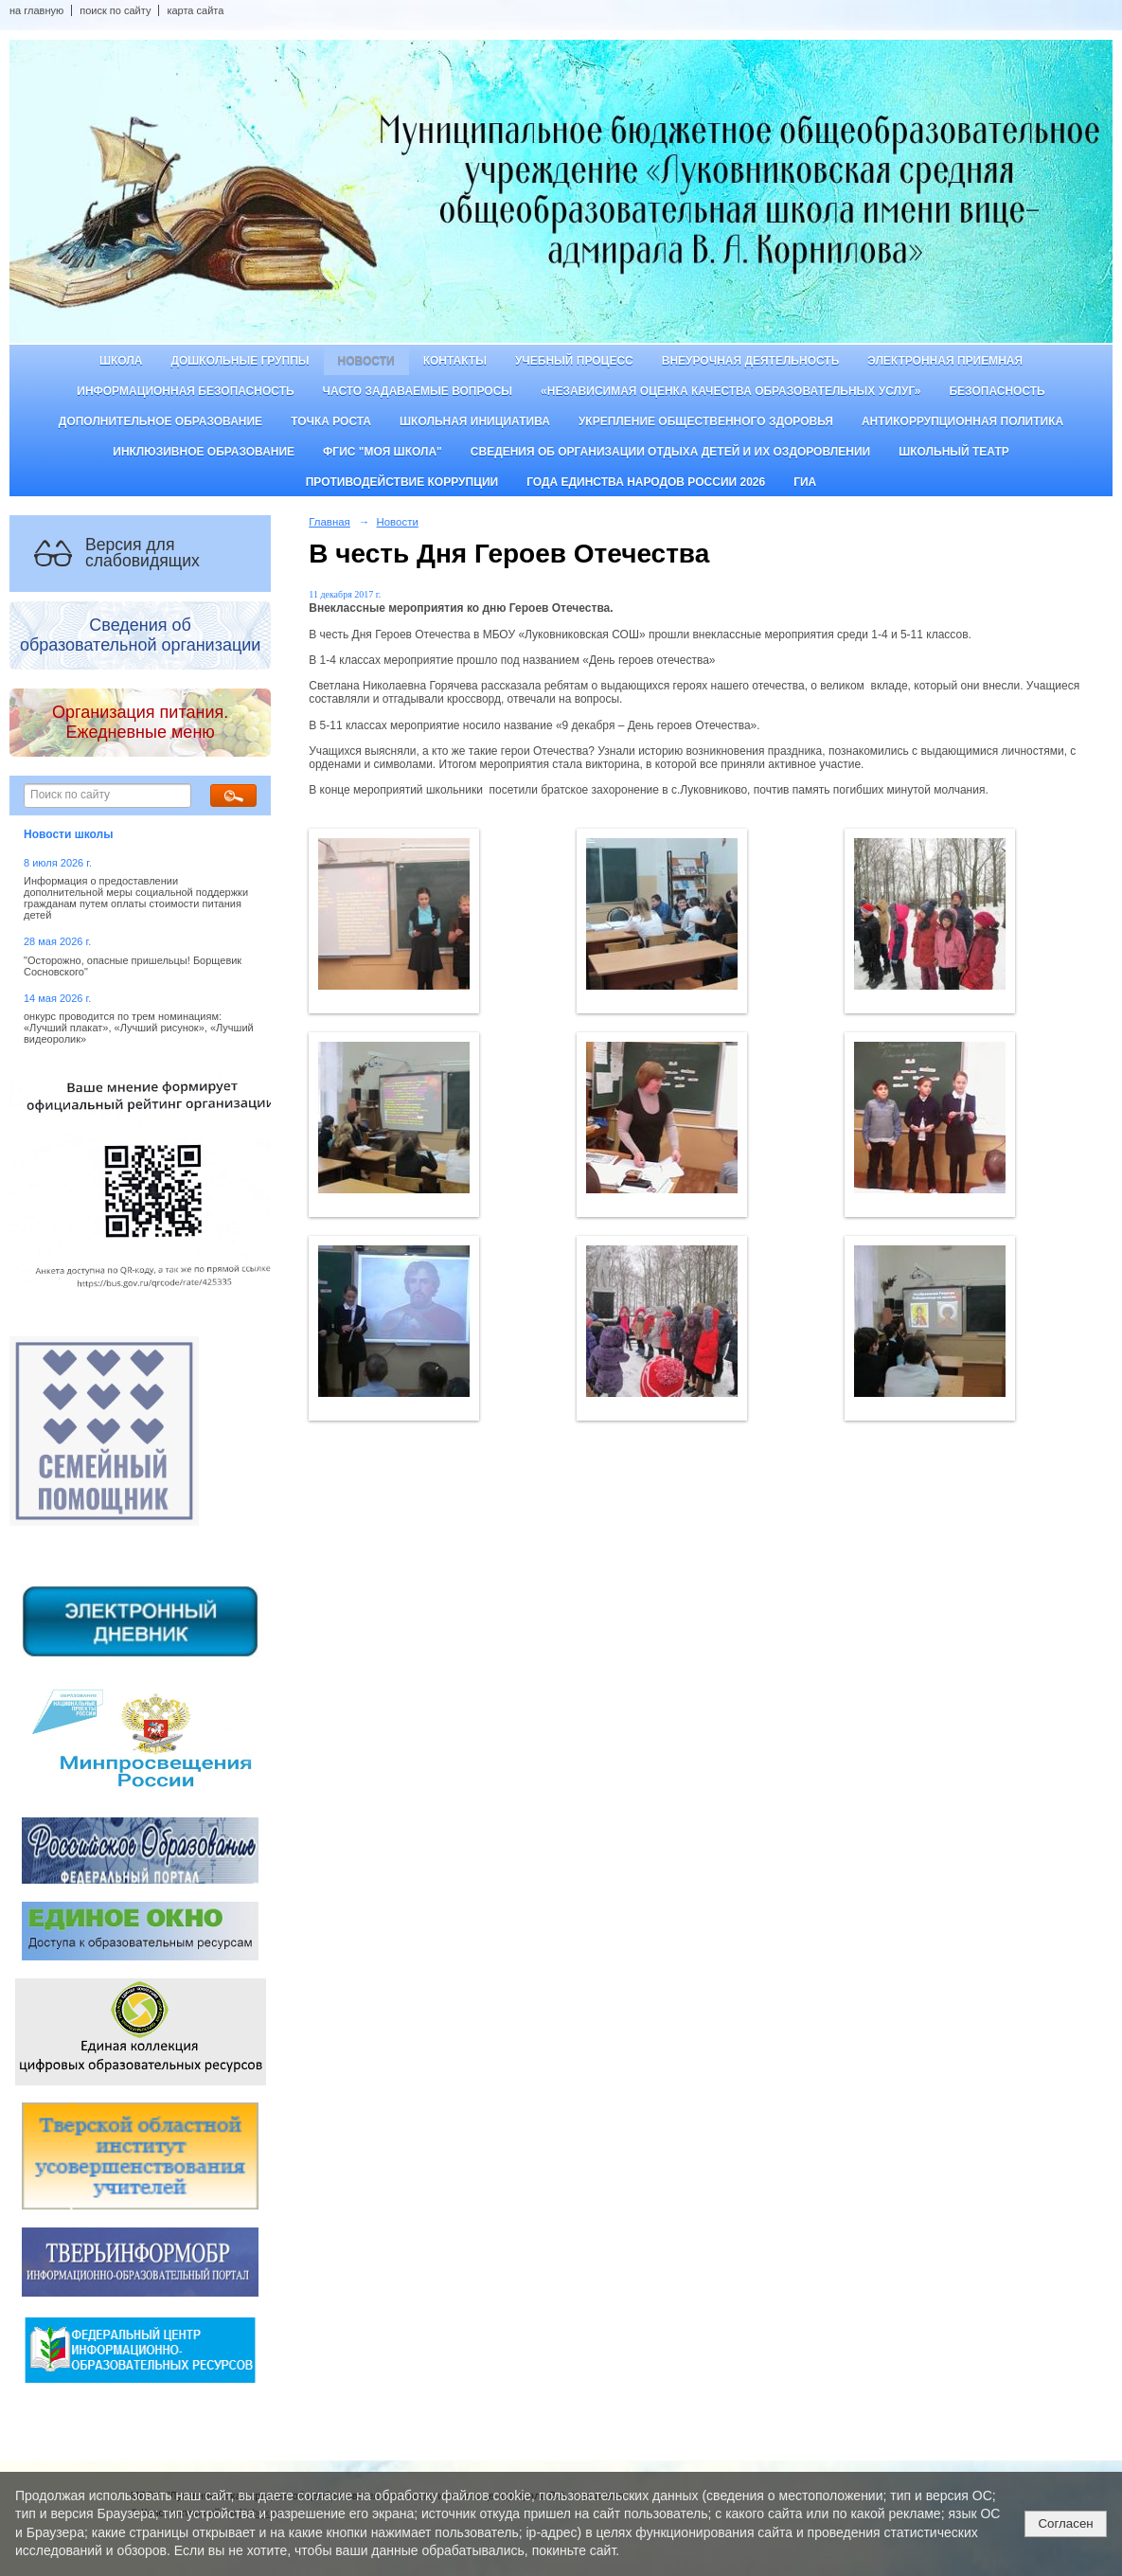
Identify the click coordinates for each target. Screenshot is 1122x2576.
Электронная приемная (945, 360)
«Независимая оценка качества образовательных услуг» (730, 391)
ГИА (804, 482)
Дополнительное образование (160, 421)
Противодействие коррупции (402, 482)
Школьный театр (954, 451)
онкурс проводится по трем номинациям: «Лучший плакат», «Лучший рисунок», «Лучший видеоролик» (139, 1028)
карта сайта (195, 10)
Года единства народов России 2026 (645, 482)
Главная (329, 522)
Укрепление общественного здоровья (706, 421)
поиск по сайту (115, 10)
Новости (366, 360)
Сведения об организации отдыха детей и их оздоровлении (670, 451)
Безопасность (996, 391)
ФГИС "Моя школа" (382, 451)
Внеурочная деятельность (751, 360)
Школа (121, 360)
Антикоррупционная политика (962, 421)
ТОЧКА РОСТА (331, 421)
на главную (36, 10)
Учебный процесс (574, 360)
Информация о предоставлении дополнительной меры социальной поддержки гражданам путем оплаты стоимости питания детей (136, 898)
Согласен (1065, 2523)
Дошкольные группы (239, 360)
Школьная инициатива (475, 421)
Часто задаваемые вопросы (417, 391)
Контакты (455, 360)
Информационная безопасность (185, 391)
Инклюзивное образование (203, 451)
